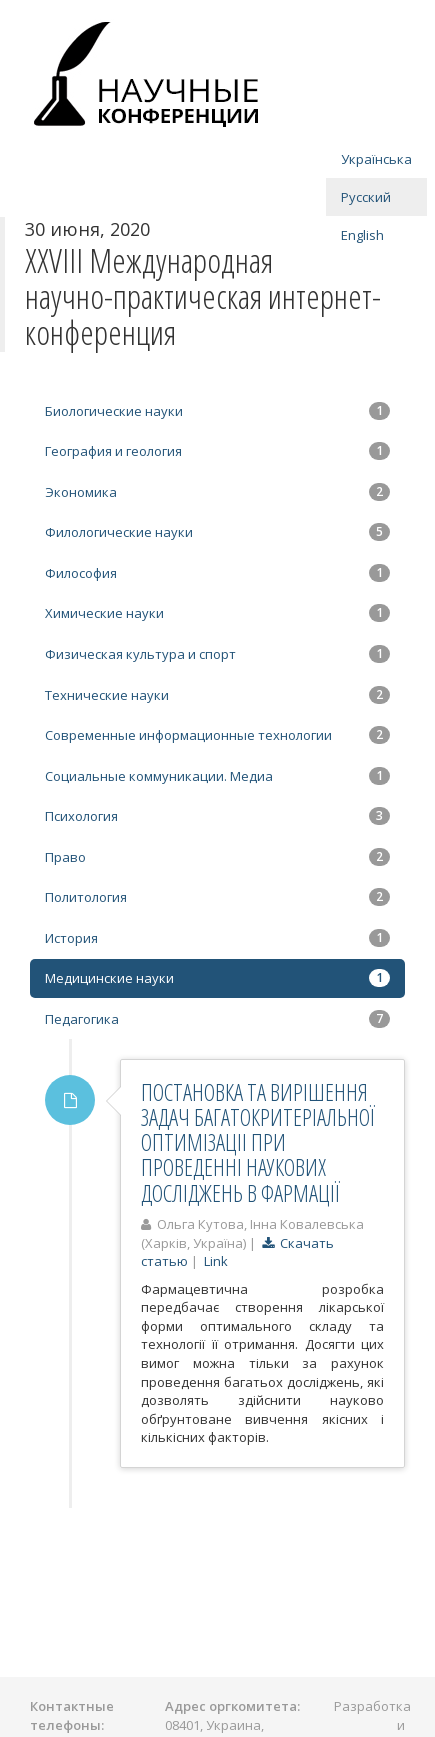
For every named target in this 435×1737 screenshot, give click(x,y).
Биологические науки (217, 411)
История (217, 938)
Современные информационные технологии (217, 735)
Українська (376, 159)
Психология (217, 816)
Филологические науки (217, 532)
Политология (217, 897)
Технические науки (217, 695)
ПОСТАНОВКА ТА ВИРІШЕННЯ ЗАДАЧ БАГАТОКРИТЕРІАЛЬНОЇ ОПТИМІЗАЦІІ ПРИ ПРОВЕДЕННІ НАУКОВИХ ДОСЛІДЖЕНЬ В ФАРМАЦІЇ (258, 1142)
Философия (217, 573)
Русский (366, 197)
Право (217, 857)
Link (216, 1261)
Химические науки (217, 613)
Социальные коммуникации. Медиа (217, 776)
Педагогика (217, 1019)
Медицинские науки (217, 978)
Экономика (217, 492)
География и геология (217, 451)
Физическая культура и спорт (217, 654)
